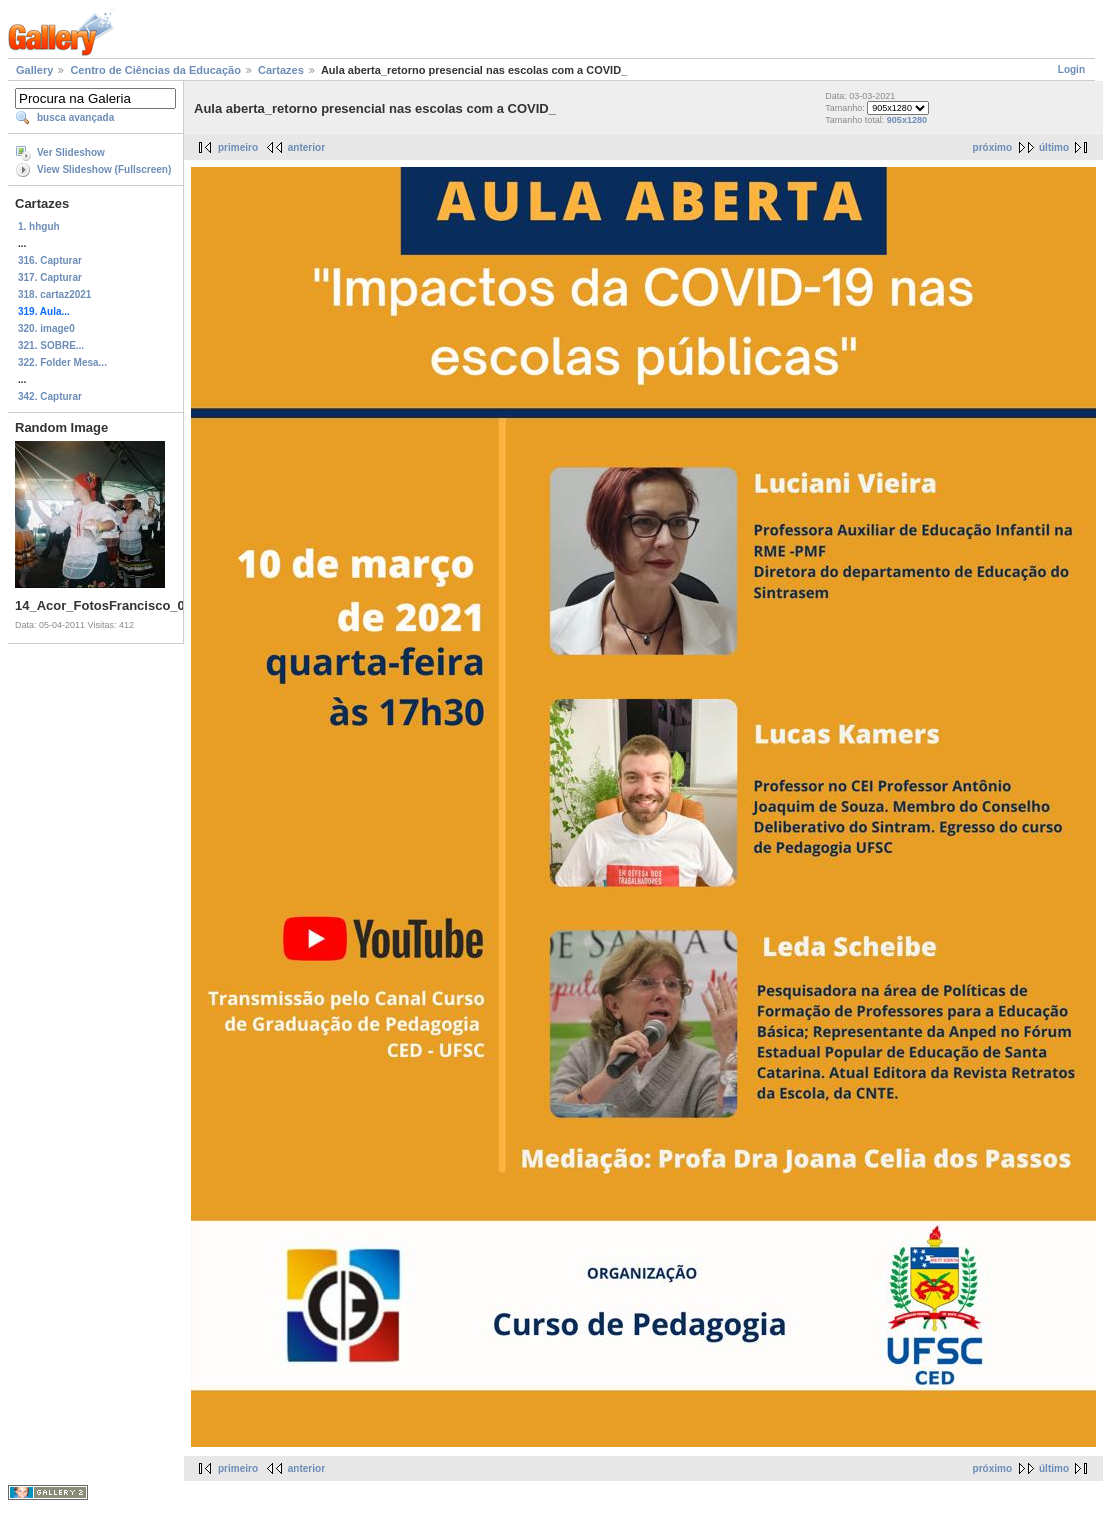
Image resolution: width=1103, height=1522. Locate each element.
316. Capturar (50, 260)
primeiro (238, 147)
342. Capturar (50, 396)
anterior (306, 147)
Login (1071, 69)
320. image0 (46, 328)
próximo (992, 147)
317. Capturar (50, 277)
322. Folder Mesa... (62, 362)
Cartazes (281, 70)
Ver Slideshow (71, 152)
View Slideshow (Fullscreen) (104, 169)
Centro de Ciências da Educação (155, 70)
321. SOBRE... (51, 345)
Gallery (34, 70)
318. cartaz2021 (54, 294)
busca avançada (75, 117)
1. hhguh (39, 226)
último (1054, 147)
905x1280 (907, 120)
